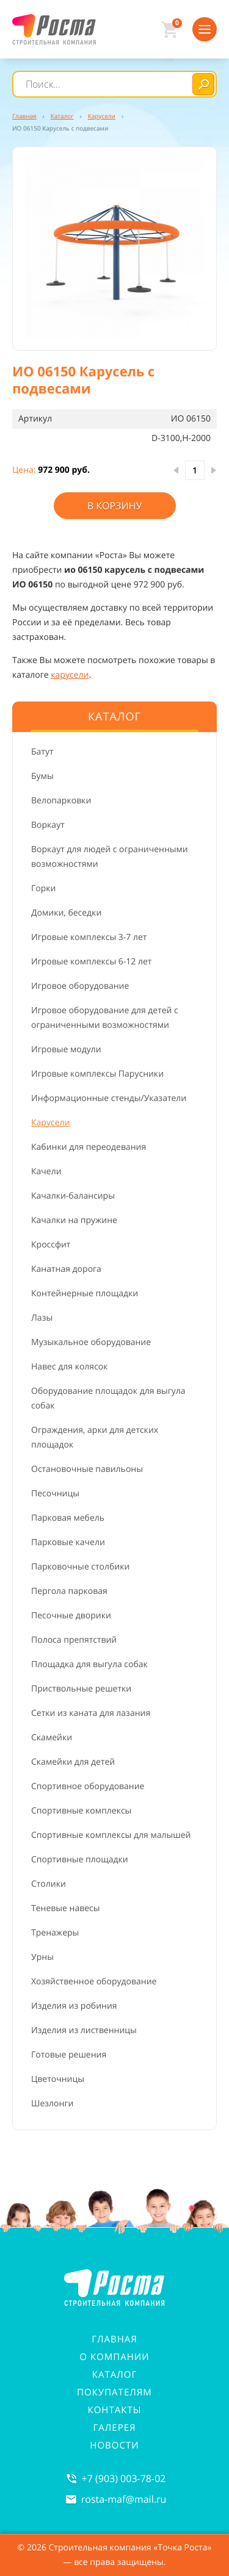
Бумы (42, 776)
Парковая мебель (67, 1518)
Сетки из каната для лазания (90, 1713)
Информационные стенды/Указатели (108, 1098)
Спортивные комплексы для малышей (111, 1835)
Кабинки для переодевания (88, 1147)
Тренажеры (55, 1933)
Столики (48, 1884)
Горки (43, 888)
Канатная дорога (66, 1269)
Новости (114, 2445)
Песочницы (55, 1493)
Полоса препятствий (74, 1640)
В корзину (114, 505)
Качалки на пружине (74, 1220)
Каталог (114, 2375)
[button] (114, 248)
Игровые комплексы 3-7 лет (89, 937)
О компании (114, 2357)
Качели (46, 1171)
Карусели (50, 1122)
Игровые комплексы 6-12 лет (91, 961)
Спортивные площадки (79, 1859)
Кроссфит (50, 1244)
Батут (42, 752)
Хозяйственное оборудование (93, 1981)
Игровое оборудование (80, 986)
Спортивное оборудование (87, 1786)
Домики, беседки (66, 913)
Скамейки (51, 1737)
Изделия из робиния (74, 2006)
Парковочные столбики (80, 1567)
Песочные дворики (71, 1615)
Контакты (115, 2410)
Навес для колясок (69, 1366)
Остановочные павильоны (87, 1469)
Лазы (42, 1318)
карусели (70, 675)
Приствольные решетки (81, 1689)
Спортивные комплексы (81, 1811)
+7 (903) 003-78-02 (124, 2478)
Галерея (114, 2428)
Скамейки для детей (73, 1762)
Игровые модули (66, 1049)
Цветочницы (57, 2079)
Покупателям (114, 2392)
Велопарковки (61, 800)
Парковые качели (68, 1542)
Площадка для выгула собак (89, 1664)
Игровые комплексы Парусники (97, 1074)
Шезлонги (52, 2103)
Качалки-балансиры (73, 1196)
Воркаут (48, 825)
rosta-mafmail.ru (124, 2499)
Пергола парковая (69, 1591)
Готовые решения (68, 2055)
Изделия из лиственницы (84, 2030)
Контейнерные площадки (84, 1293)
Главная (114, 2339)
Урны (42, 1957)
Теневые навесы (65, 1908)
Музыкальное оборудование (91, 1342)
